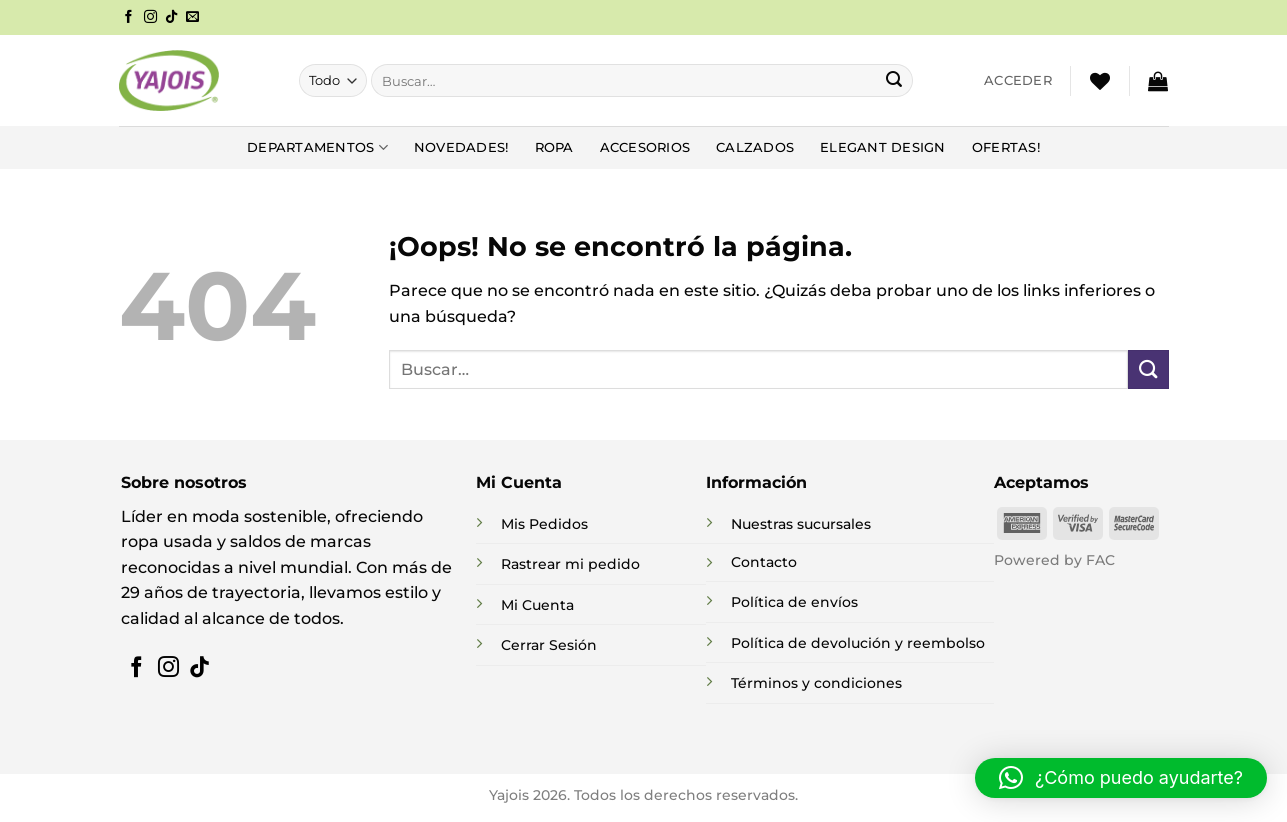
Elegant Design (883, 147)
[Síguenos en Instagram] (150, 17)
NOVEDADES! (461, 147)
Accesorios (645, 147)
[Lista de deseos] (1100, 81)
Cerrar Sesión (549, 645)
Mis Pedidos (544, 524)
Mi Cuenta (537, 605)
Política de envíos (794, 602)
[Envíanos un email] (192, 17)
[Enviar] (894, 81)
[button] (1018, 81)
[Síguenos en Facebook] (128, 17)
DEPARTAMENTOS (317, 147)
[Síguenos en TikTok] (171, 17)
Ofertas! (1006, 147)
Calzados (755, 147)
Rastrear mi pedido (570, 564)
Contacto (764, 562)
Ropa (554, 147)
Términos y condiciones (816, 683)
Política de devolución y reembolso (858, 643)
